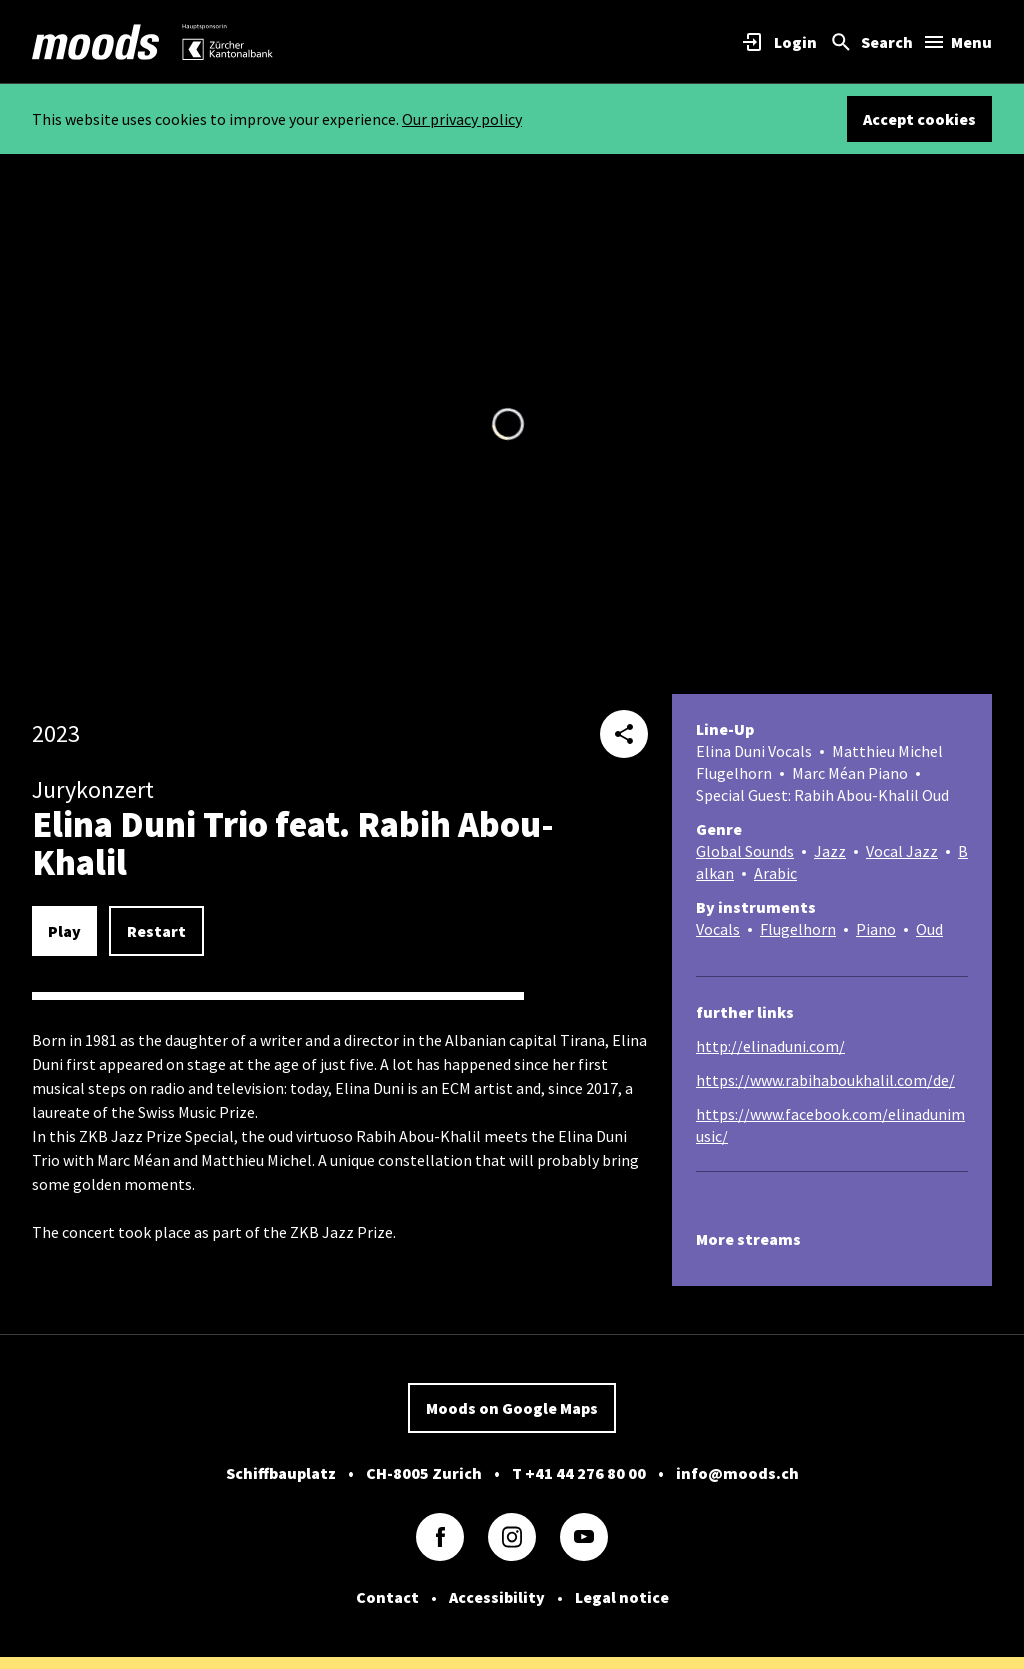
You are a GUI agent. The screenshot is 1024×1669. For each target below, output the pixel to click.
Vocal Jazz (902, 851)
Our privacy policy (462, 119)
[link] (96, 42)
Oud (929, 929)
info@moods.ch (737, 1473)
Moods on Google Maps (512, 1408)
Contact (387, 1597)
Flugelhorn (798, 929)
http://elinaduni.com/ (770, 1046)
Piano (876, 929)
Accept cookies (919, 119)
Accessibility (497, 1597)
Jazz (830, 851)
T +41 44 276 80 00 (579, 1473)
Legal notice (622, 1597)
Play (64, 931)
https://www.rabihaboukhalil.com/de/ (825, 1080)
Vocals (718, 929)
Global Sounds (745, 851)
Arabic (775, 873)
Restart (156, 931)
